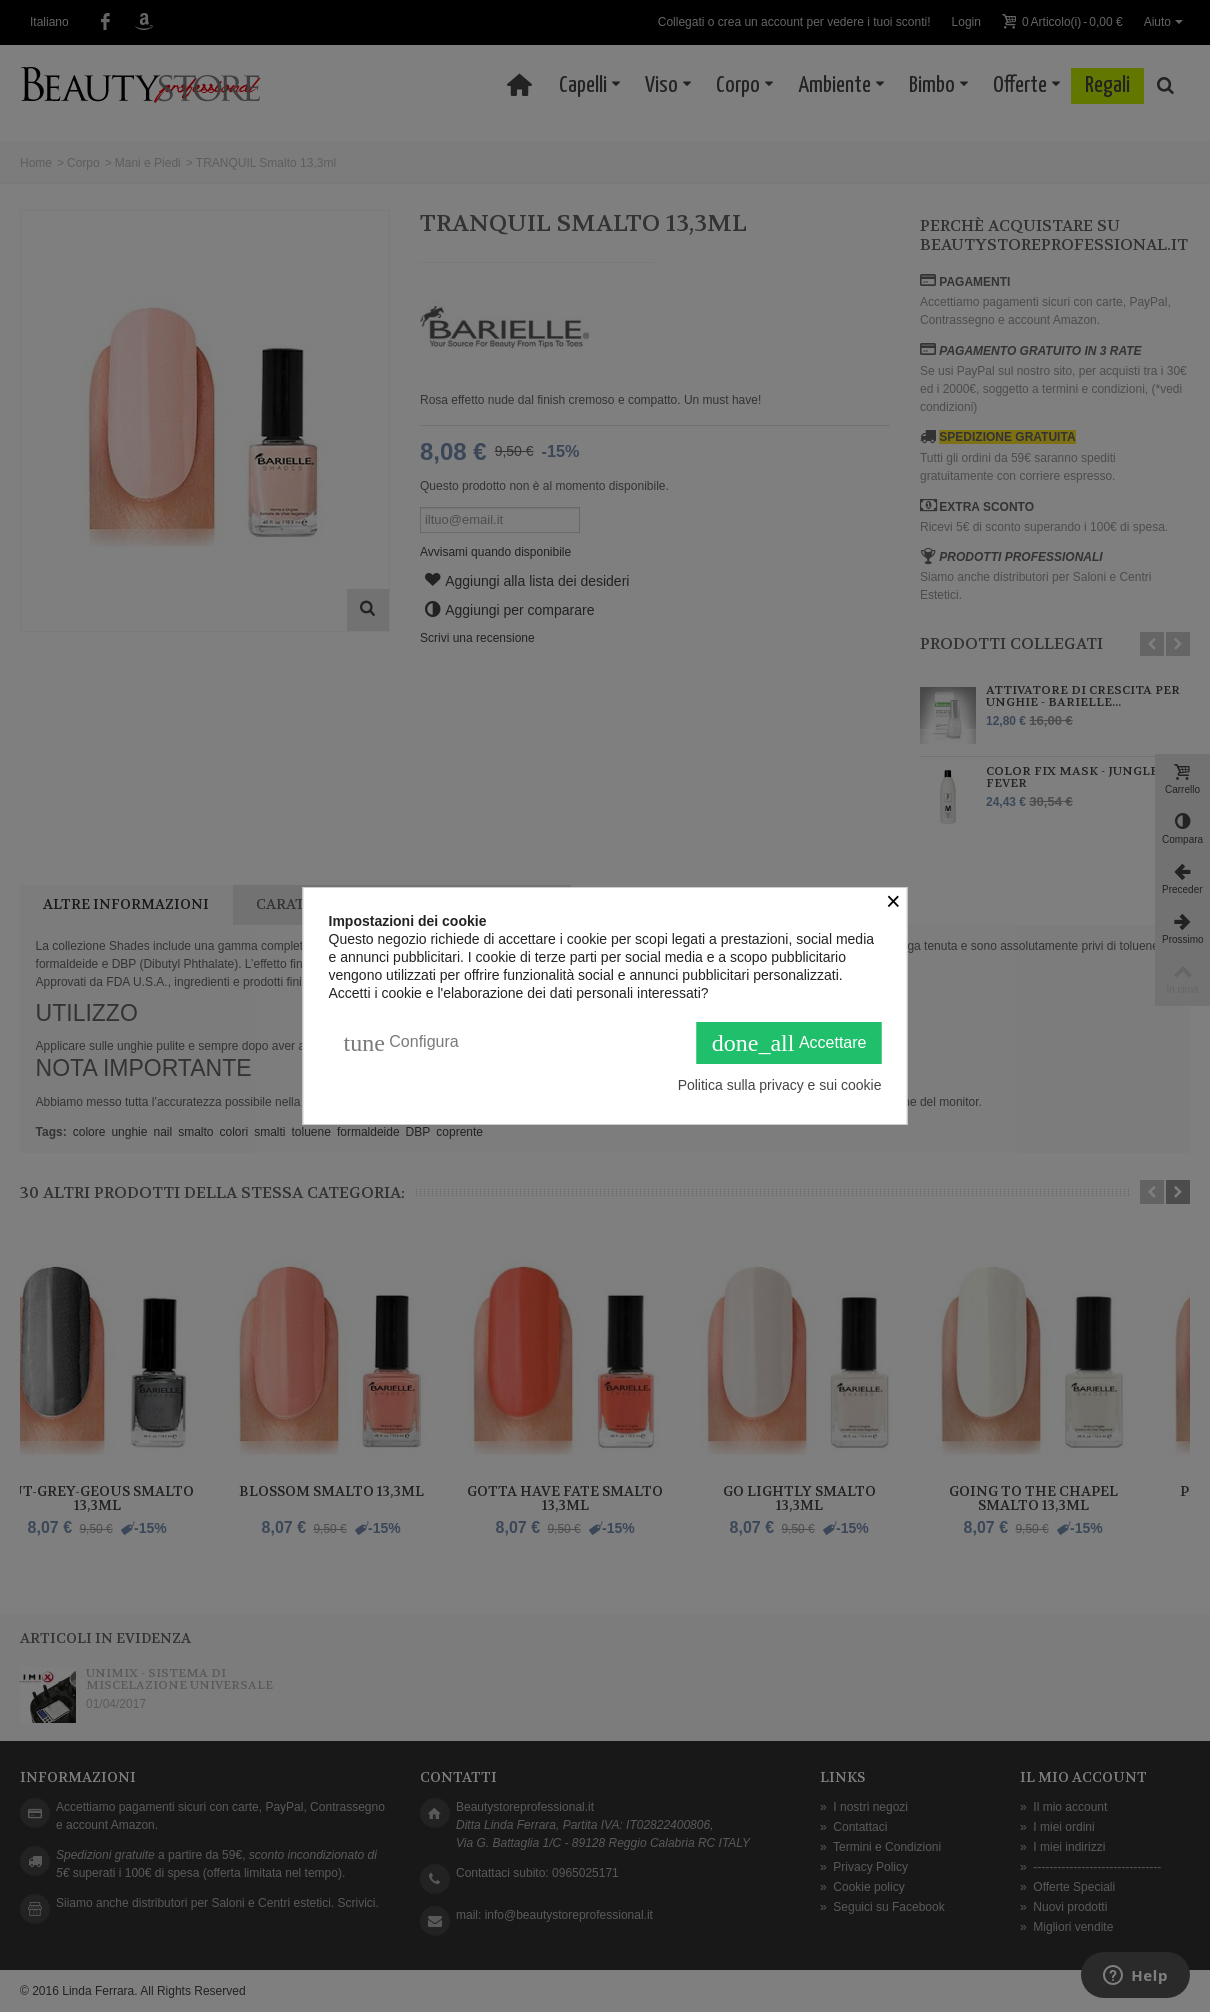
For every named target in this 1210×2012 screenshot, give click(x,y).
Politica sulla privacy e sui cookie (780, 1085)
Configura (401, 1043)
